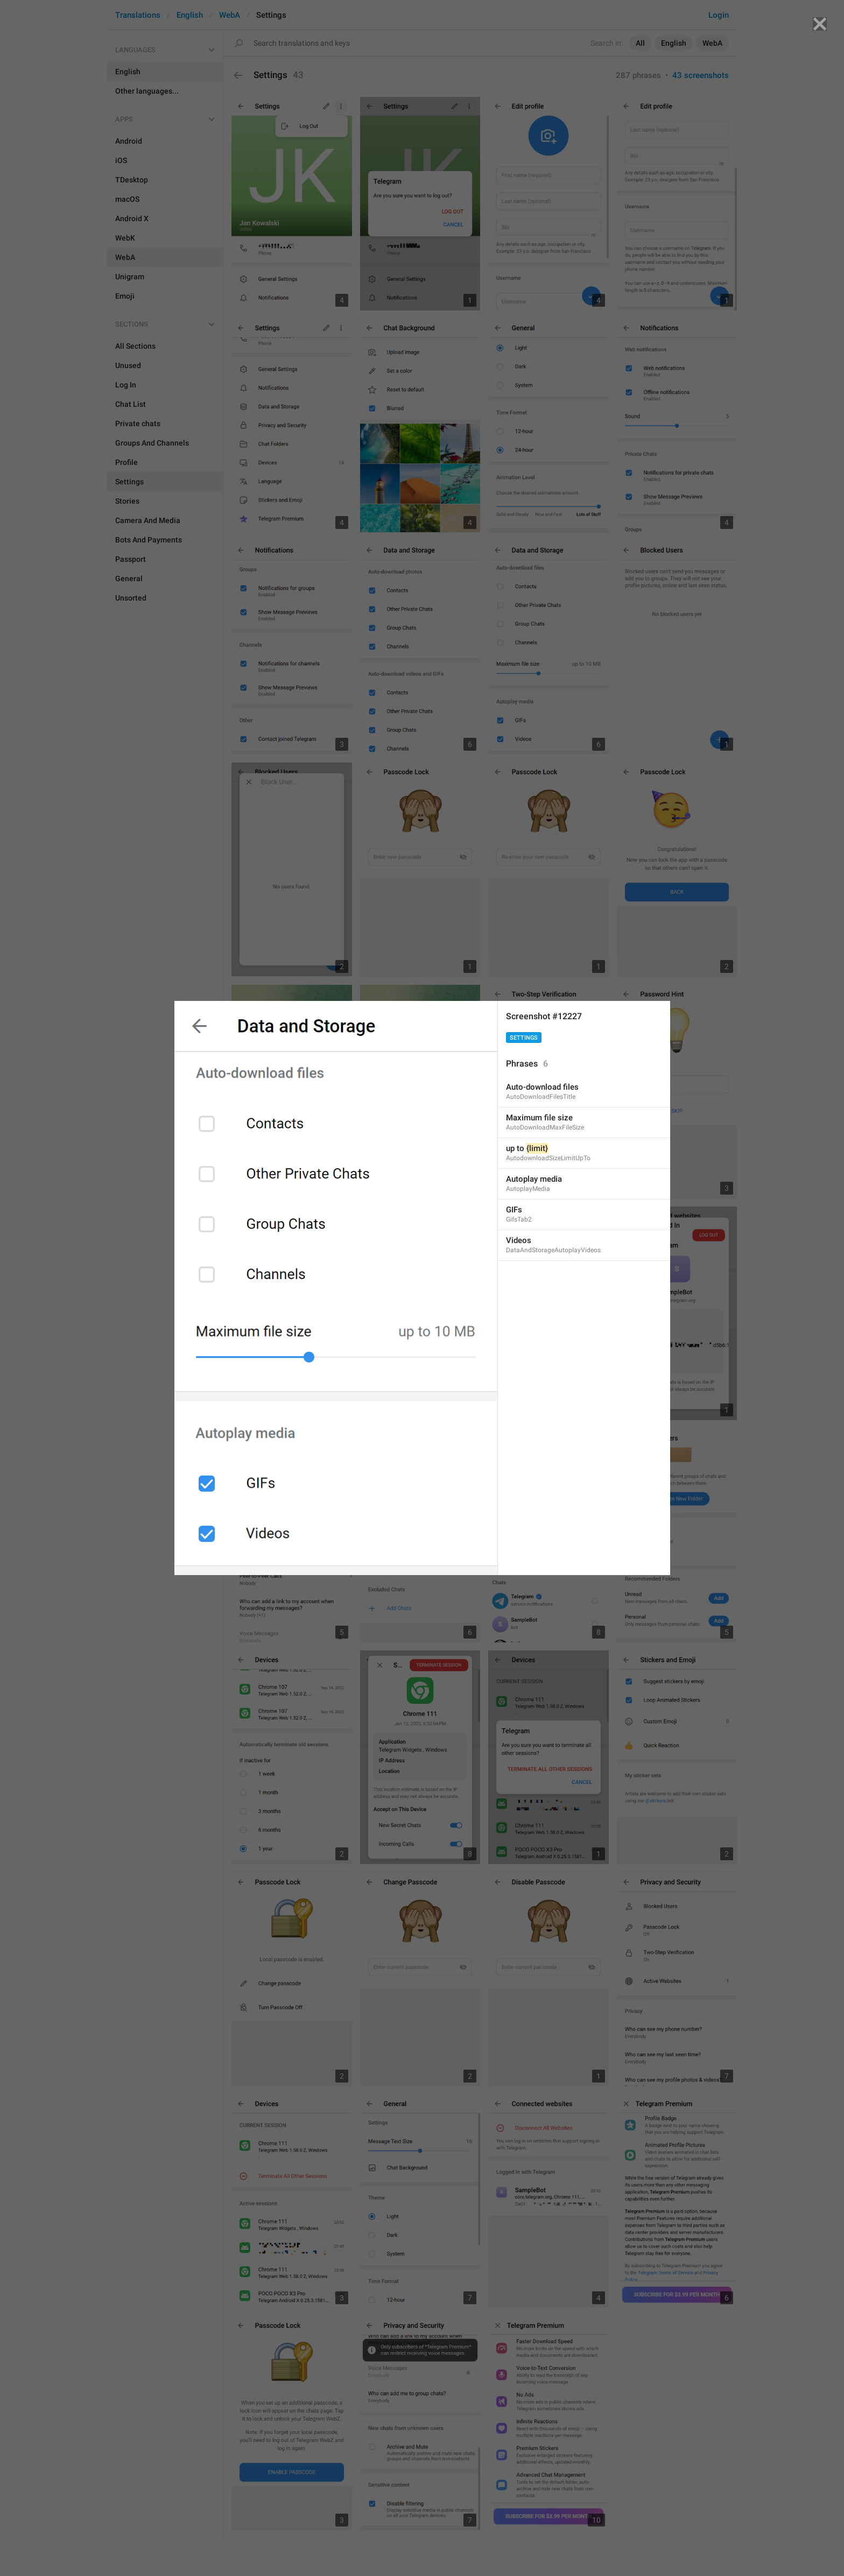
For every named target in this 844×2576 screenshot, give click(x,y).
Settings (524, 1037)
